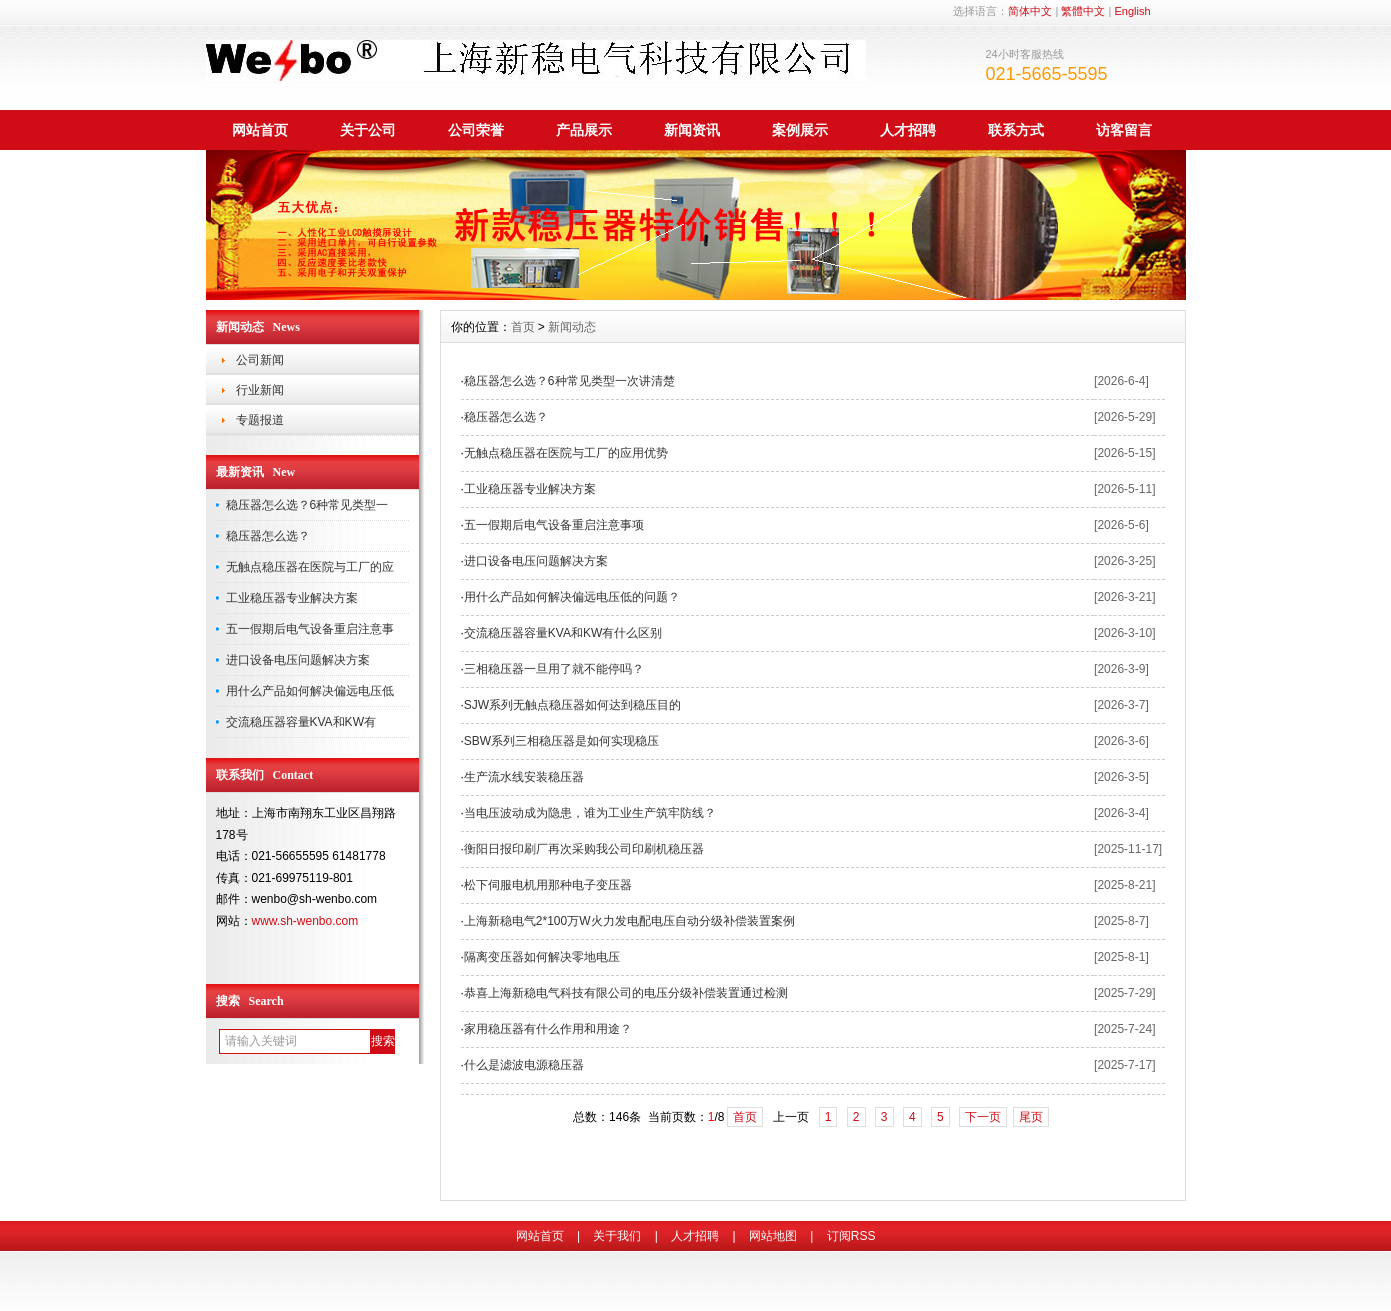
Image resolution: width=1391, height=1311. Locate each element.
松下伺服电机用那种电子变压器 (548, 885)
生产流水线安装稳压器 (524, 777)
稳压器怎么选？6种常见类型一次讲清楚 (569, 381)
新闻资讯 (692, 130)
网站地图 (773, 1236)
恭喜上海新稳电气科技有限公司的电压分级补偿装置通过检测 (626, 993)
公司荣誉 (476, 130)
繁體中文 (1083, 11)
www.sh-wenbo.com (305, 921)
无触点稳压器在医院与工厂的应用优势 (566, 453)
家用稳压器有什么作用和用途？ (548, 1029)
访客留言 (1124, 130)
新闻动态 (572, 327)
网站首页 (260, 130)
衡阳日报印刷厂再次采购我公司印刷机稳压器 (584, 849)
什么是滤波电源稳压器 (524, 1065)
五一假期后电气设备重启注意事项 (554, 525)
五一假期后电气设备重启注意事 (310, 629)
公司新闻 (260, 360)
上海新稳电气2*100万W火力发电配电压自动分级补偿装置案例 (629, 921)
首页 (523, 327)
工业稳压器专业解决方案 (292, 598)
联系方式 (1016, 130)
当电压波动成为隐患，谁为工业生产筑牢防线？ (590, 813)
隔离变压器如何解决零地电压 (542, 957)
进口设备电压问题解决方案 (298, 660)
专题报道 (260, 420)
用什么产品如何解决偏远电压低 (310, 691)
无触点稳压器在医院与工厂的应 (310, 567)
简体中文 (1030, 11)
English (1132, 11)
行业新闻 (260, 390)
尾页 (1031, 1117)
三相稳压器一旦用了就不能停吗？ (554, 669)
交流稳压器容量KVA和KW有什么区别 (563, 633)
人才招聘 (908, 130)
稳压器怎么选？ (268, 536)
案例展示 (800, 130)
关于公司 (368, 130)
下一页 (983, 1117)
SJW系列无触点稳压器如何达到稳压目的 (572, 705)
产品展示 (584, 130)
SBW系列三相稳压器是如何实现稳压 (561, 741)
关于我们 (617, 1236)
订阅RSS (851, 1236)
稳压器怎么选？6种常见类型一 (307, 505)
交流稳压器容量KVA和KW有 (301, 722)
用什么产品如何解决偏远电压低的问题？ (572, 597)
